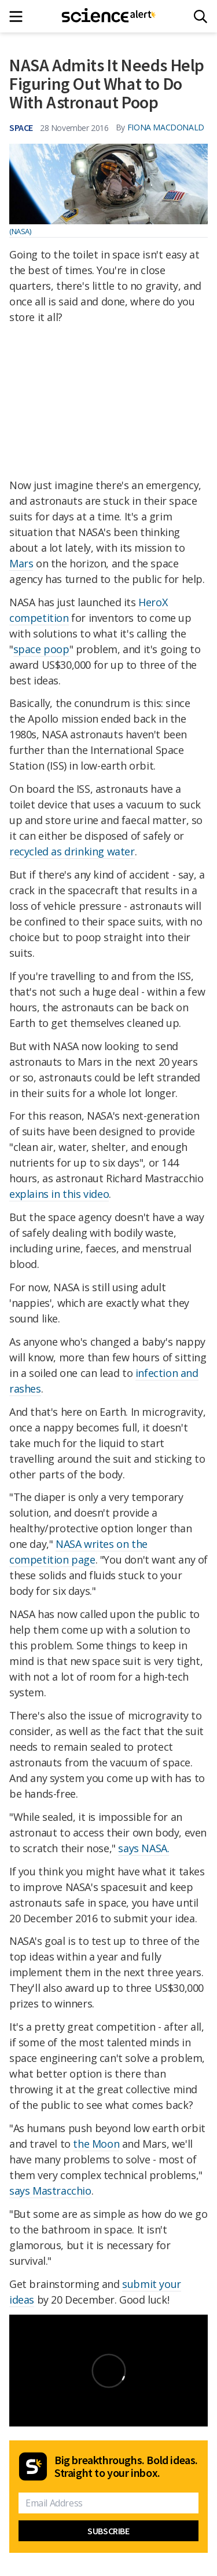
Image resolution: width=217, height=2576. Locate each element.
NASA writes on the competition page (78, 1551)
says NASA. (143, 1848)
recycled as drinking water (72, 851)
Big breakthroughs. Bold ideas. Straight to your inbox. (126, 2466)
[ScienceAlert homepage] (108, 16)
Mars (21, 563)
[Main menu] (19, 16)
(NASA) (20, 231)
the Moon (96, 2144)
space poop (41, 649)
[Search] (200, 16)
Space (21, 127)
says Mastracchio (50, 2191)
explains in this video (59, 1194)
